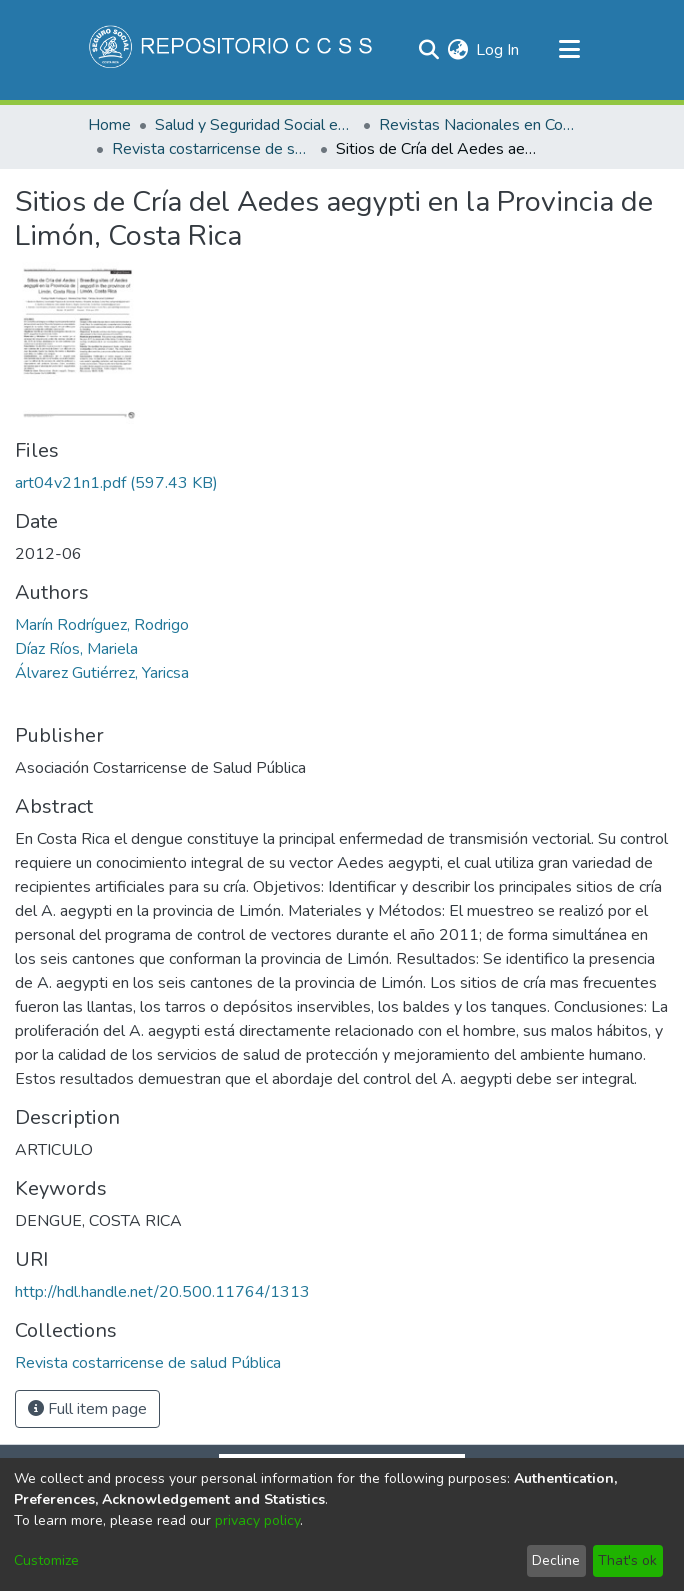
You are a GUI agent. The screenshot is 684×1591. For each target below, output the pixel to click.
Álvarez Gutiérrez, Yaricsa (102, 673)
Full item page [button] (87, 1409)
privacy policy (257, 1520)
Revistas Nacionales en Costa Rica (479, 125)
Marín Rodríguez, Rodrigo (102, 625)
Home (109, 125)
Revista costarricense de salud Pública (212, 149)
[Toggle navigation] (569, 50)
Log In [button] (498, 50)
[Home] (232, 50)
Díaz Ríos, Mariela (76, 649)
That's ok (627, 1560)
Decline (556, 1560)
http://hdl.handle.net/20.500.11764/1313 (162, 1292)
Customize (46, 1560)
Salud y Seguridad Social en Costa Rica (255, 125)
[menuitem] (457, 50)
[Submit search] (428, 50)
